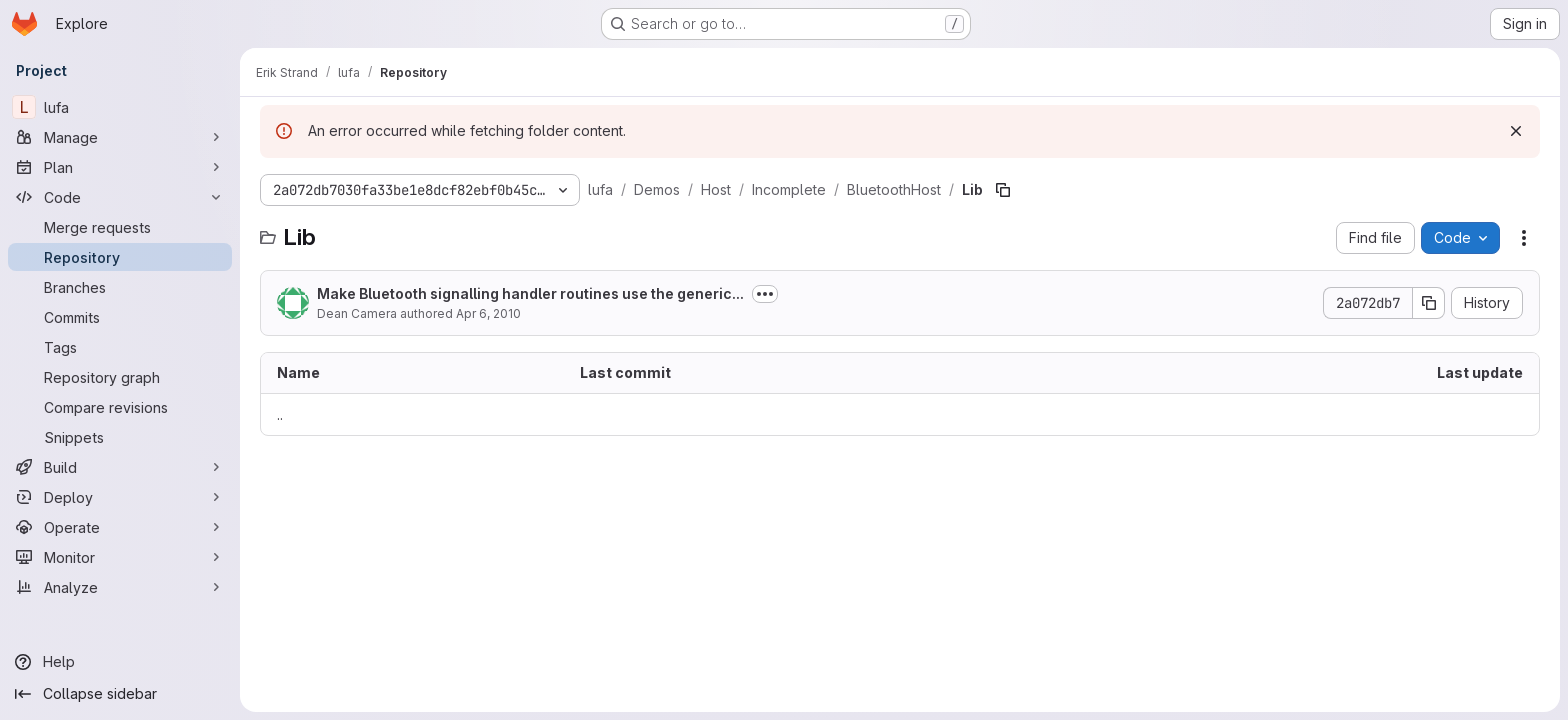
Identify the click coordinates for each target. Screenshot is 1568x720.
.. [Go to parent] (280, 414)
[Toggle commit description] (765, 294)
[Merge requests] (120, 227)
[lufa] (120, 107)
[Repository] (120, 257)
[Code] (120, 197)
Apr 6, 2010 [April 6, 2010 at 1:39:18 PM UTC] (488, 313)
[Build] (120, 467)
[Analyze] (120, 587)
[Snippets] (120, 437)
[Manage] (120, 137)
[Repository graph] (120, 377)
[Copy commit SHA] (1429, 303)
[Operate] (120, 527)
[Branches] (120, 287)
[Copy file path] (1003, 190)
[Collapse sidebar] (120, 694)
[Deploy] (120, 497)
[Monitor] (120, 557)
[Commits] (120, 317)
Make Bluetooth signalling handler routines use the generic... (530, 293)
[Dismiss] (1516, 131)
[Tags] (120, 347)
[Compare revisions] (120, 407)
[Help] (120, 662)
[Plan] (120, 167)
